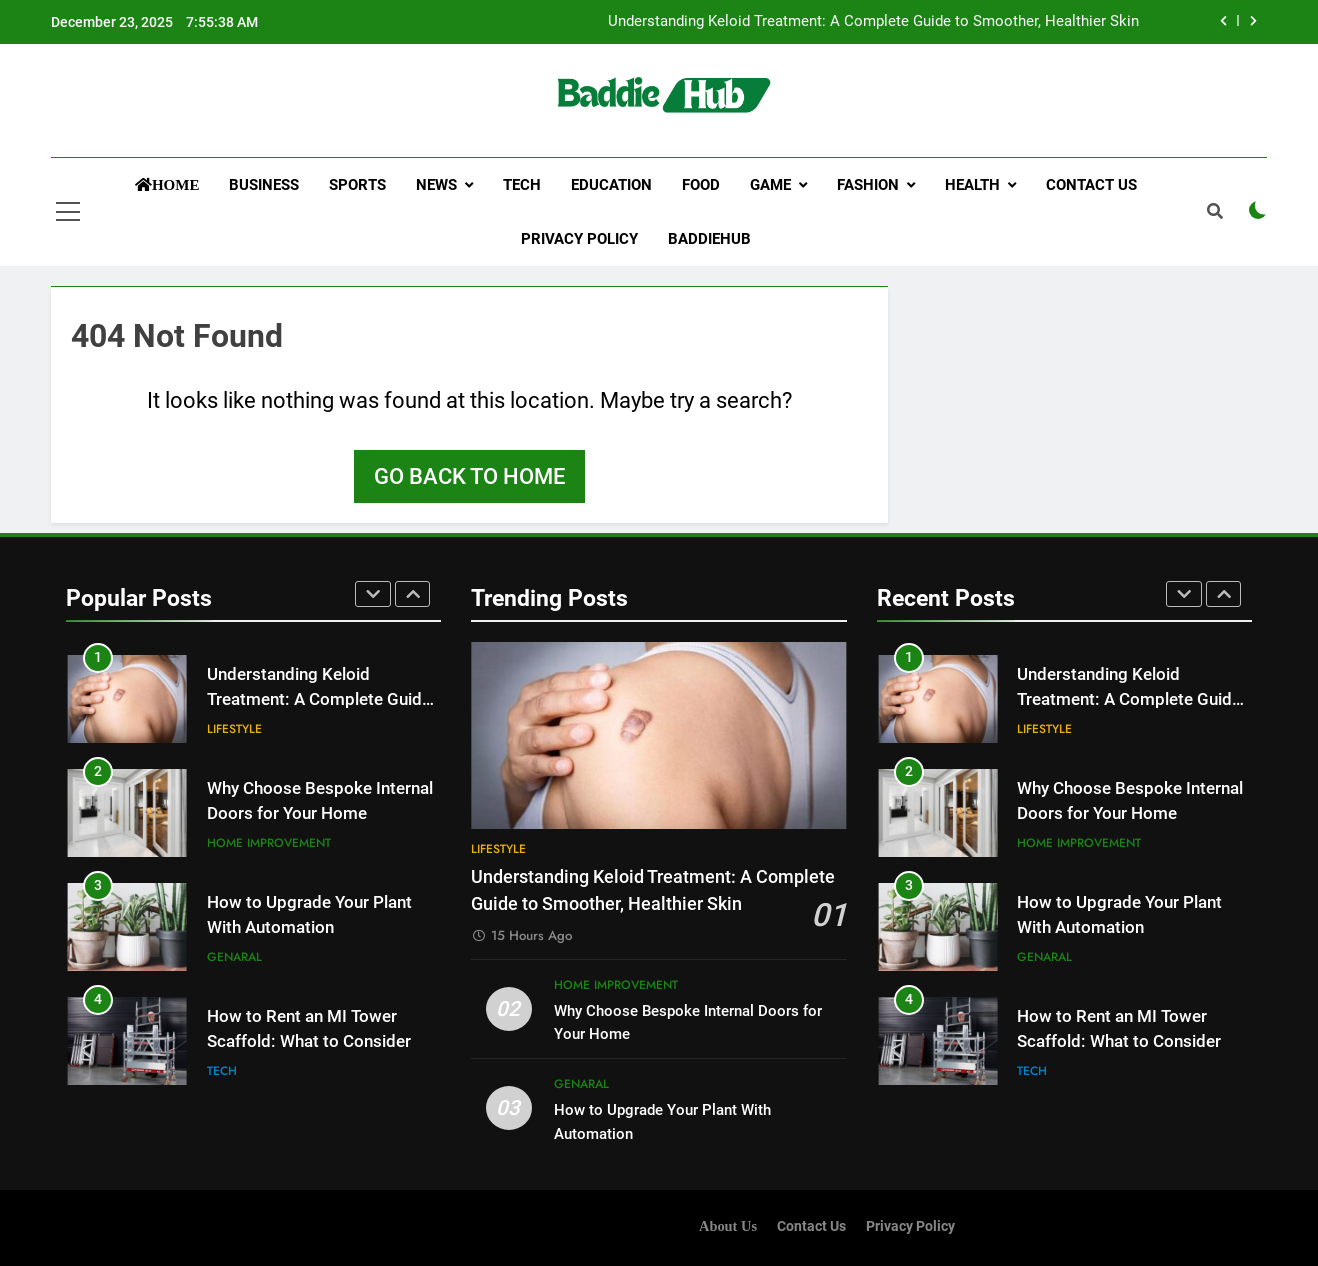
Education (611, 185)
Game (770, 185)
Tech (522, 185)
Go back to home (469, 476)
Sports (357, 185)
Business (264, 185)
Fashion (868, 185)
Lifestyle (234, 729)
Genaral (234, 957)
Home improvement (269, 843)
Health (972, 185)
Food (701, 185)
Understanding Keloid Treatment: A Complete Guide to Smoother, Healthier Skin (873, 22)
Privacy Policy (579, 239)
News (436, 185)
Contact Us (1091, 185)
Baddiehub (709, 239)
